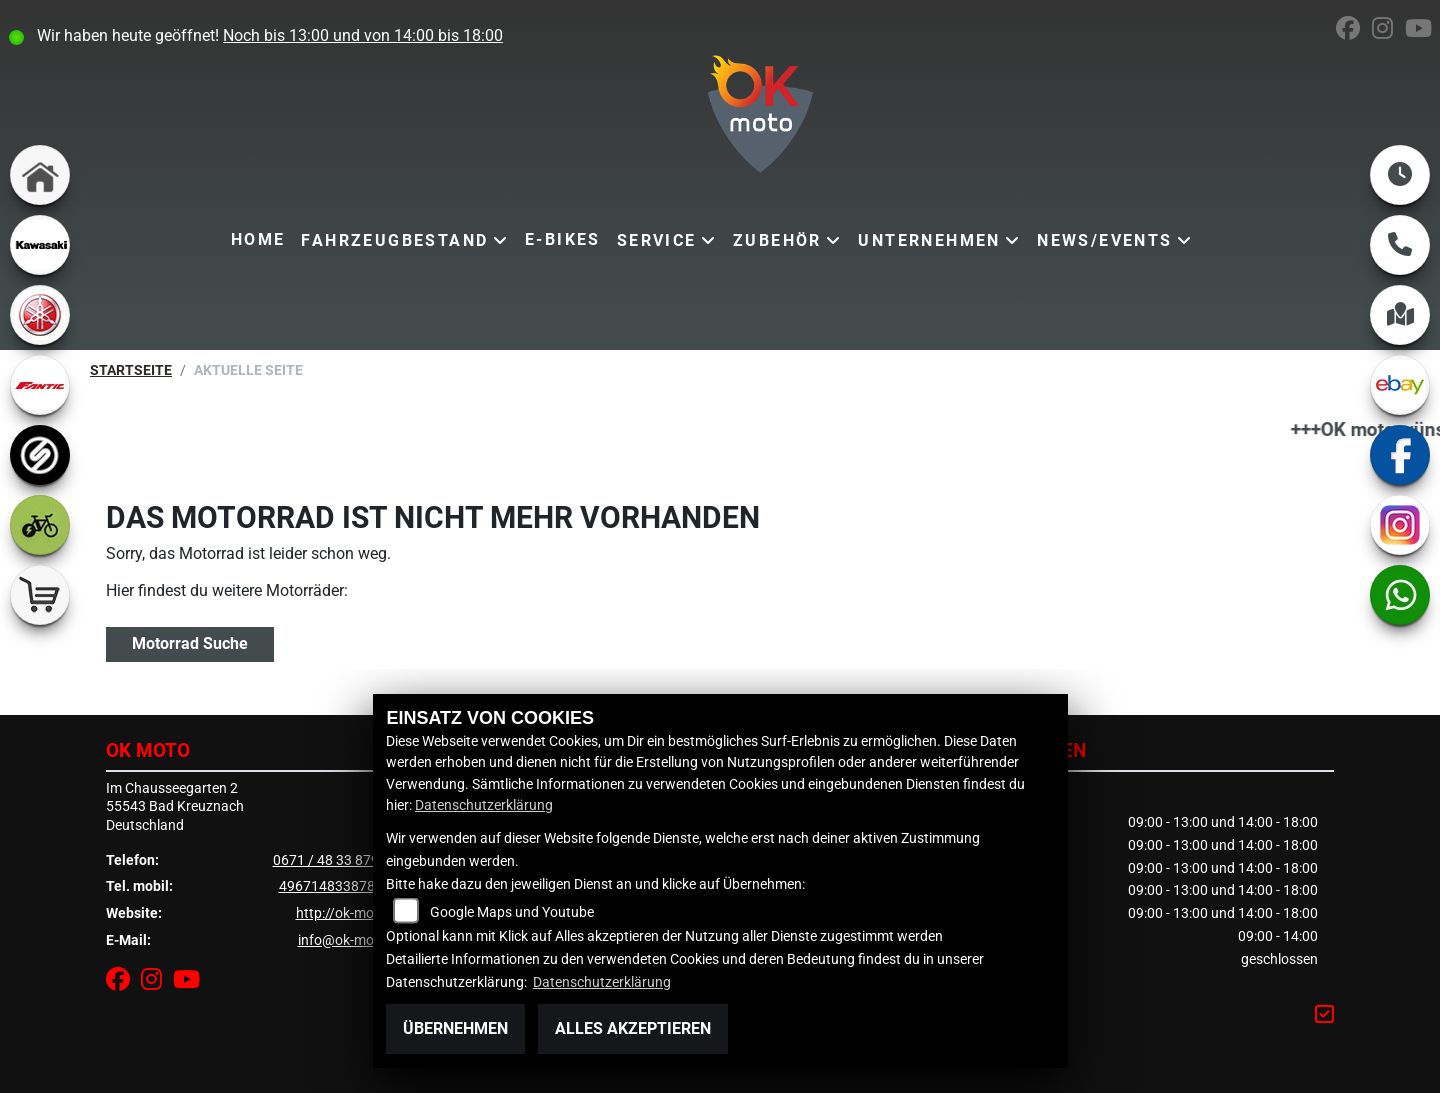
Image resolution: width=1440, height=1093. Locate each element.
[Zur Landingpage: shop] (40, 595)
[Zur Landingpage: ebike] (40, 525)
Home (258, 239)
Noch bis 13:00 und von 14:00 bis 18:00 (363, 35)
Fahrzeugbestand (394, 240)
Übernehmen (455, 1028)
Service (657, 240)
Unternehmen (929, 240)
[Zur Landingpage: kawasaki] (40, 245)
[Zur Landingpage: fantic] (40, 385)
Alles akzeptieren (633, 1028)
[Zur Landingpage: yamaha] (40, 315)
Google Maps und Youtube (512, 912)
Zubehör (777, 240)
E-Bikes (563, 239)
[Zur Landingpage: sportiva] (40, 455)
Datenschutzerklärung (484, 805)
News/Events (1104, 240)
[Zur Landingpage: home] (40, 175)
